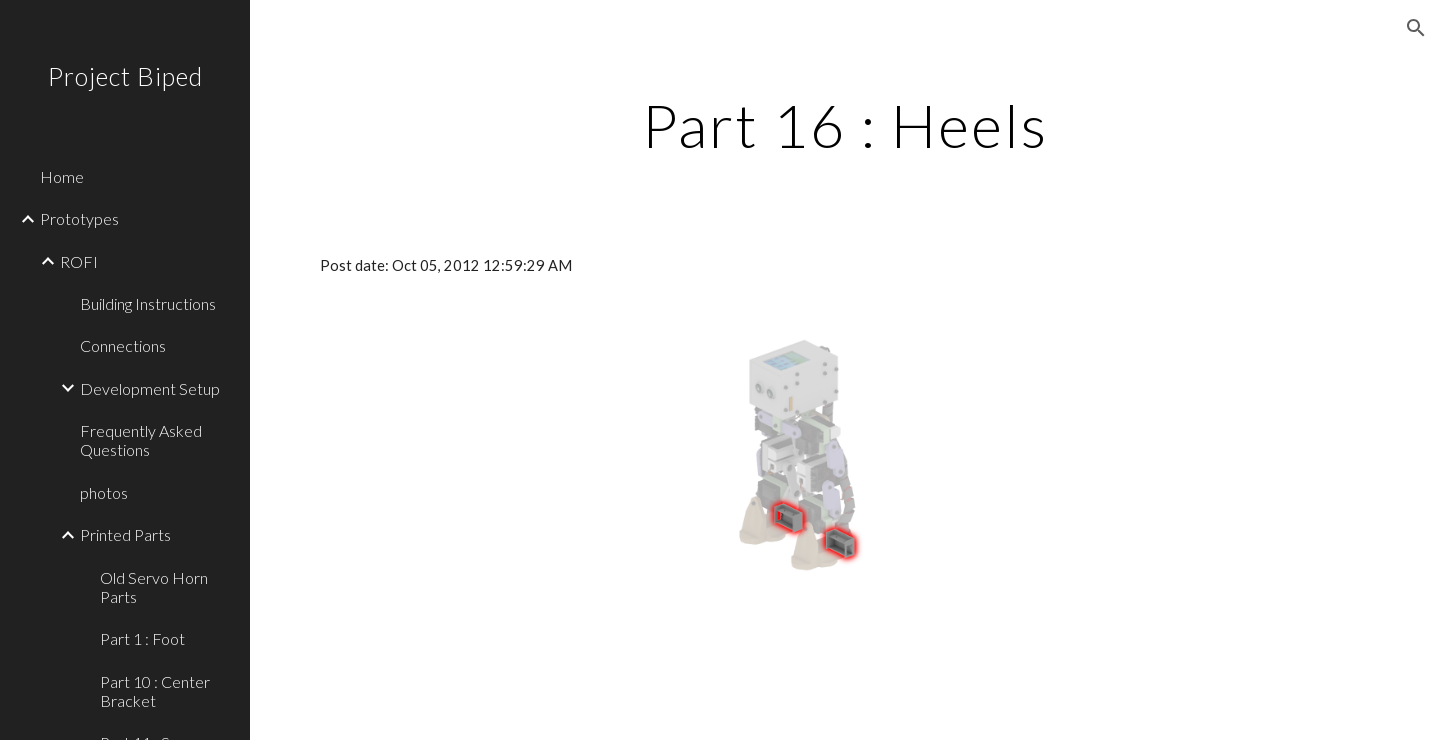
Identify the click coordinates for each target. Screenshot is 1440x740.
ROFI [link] (79, 261)
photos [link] (104, 492)
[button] (1416, 28)
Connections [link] (123, 345)
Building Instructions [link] (148, 303)
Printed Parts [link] (125, 534)
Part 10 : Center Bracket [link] (155, 691)
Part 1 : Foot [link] (142, 638)
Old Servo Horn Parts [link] (154, 587)
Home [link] (62, 176)
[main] (845, 125)
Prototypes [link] (79, 218)
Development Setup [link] (150, 388)
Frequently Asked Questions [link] (141, 440)
